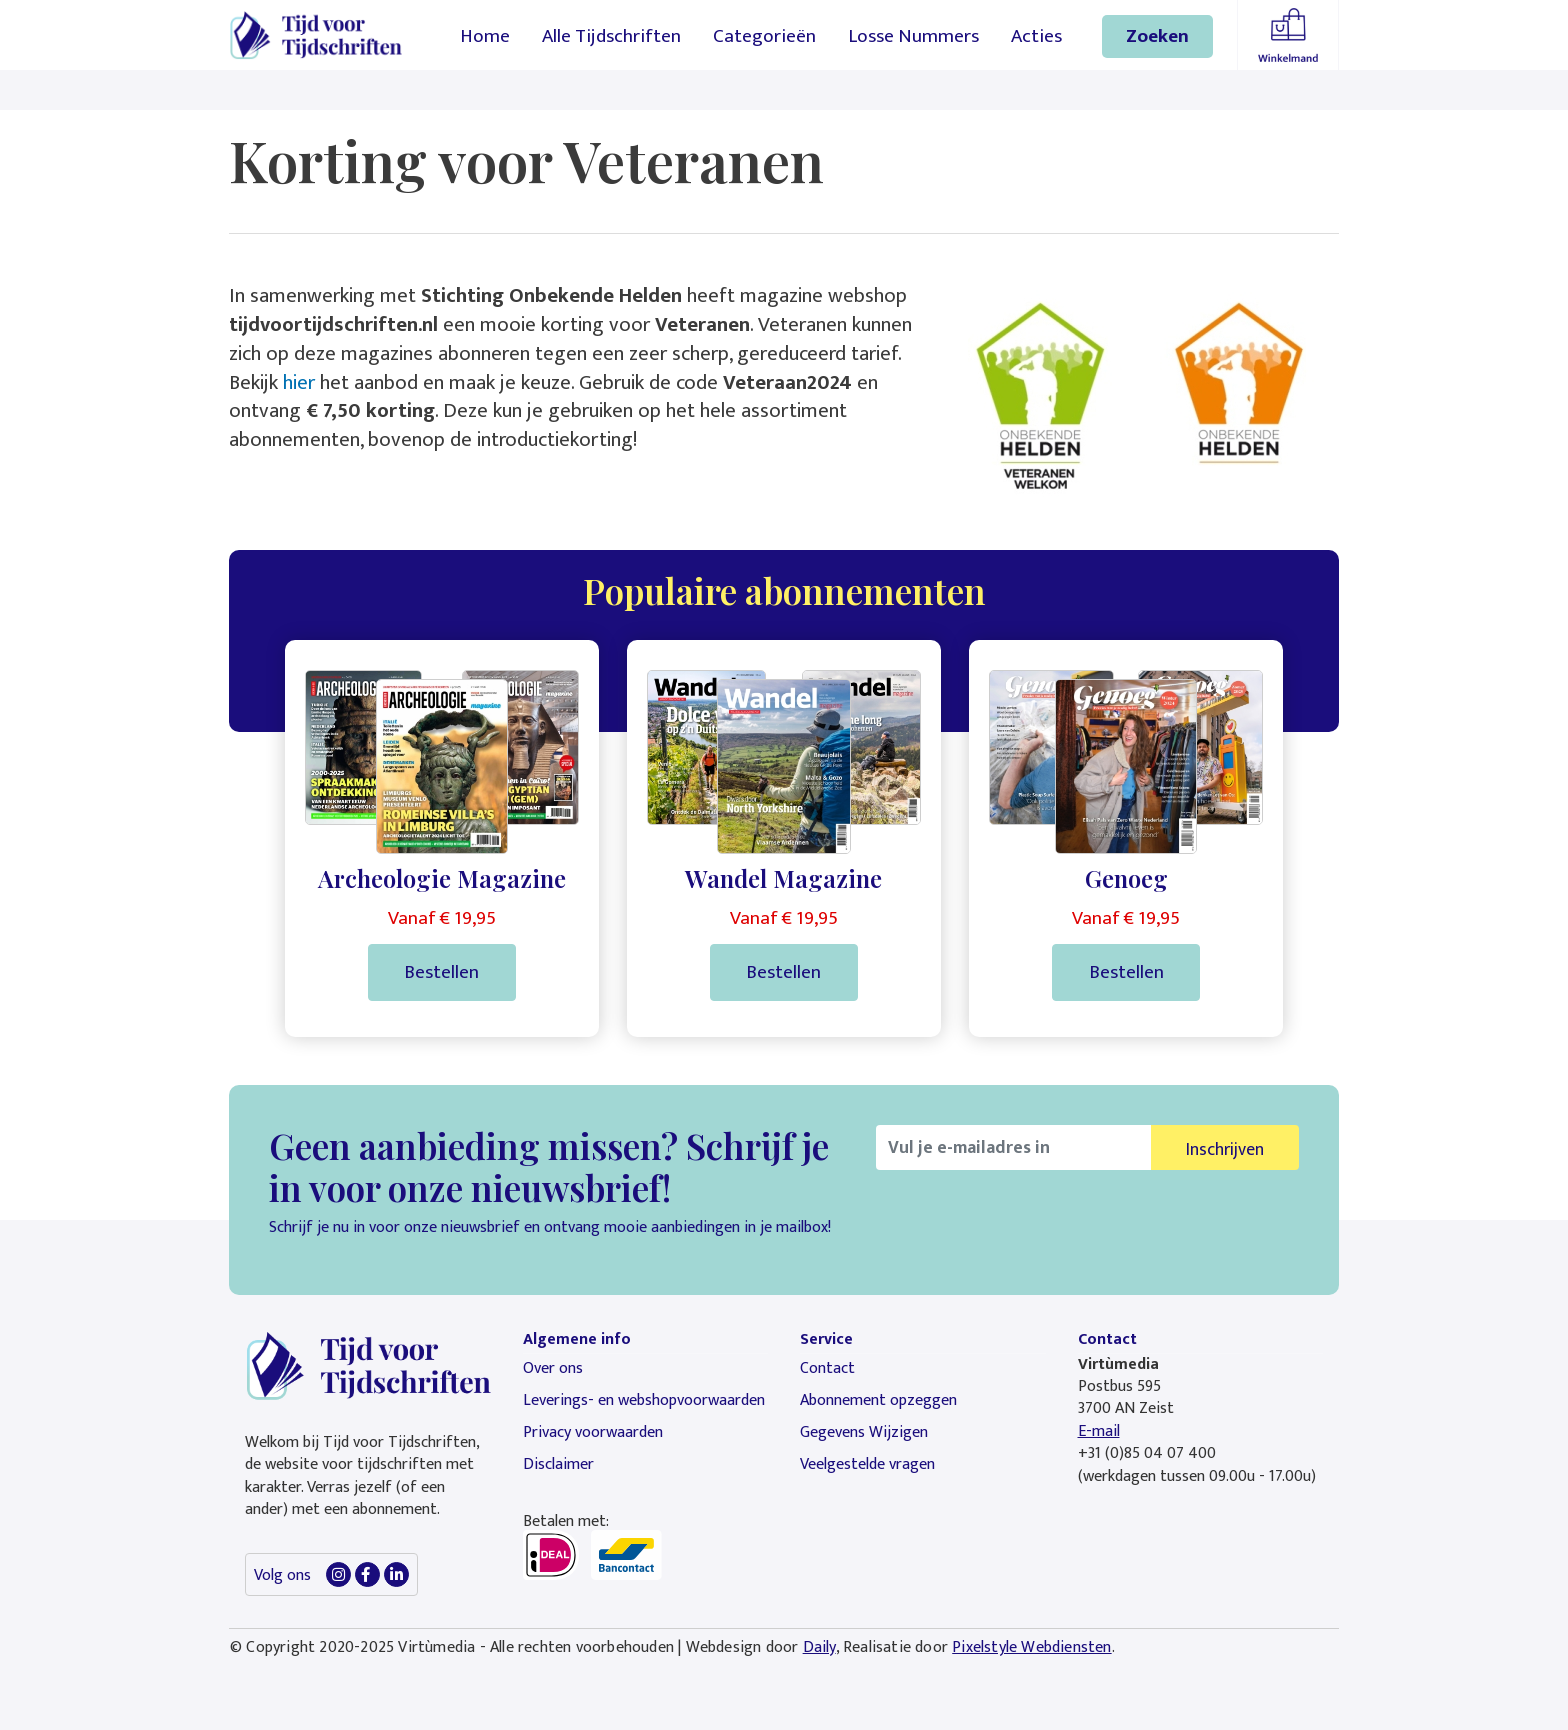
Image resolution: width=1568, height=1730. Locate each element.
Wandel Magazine (783, 878)
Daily (819, 1647)
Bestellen (441, 972)
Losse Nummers (913, 36)
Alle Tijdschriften (611, 36)
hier (299, 383)
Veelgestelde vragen (867, 1464)
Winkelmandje (1288, 35)
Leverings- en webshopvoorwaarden (644, 1400)
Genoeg (1126, 878)
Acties (1036, 36)
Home (485, 36)
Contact (827, 1368)
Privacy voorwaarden (593, 1432)
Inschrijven (1225, 1149)
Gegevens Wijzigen (864, 1432)
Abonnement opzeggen (878, 1400)
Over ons (553, 1368)
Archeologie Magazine (442, 878)
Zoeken (1157, 36)
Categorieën (764, 36)
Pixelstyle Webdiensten (1031, 1647)
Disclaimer (558, 1464)
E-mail (1099, 1431)
